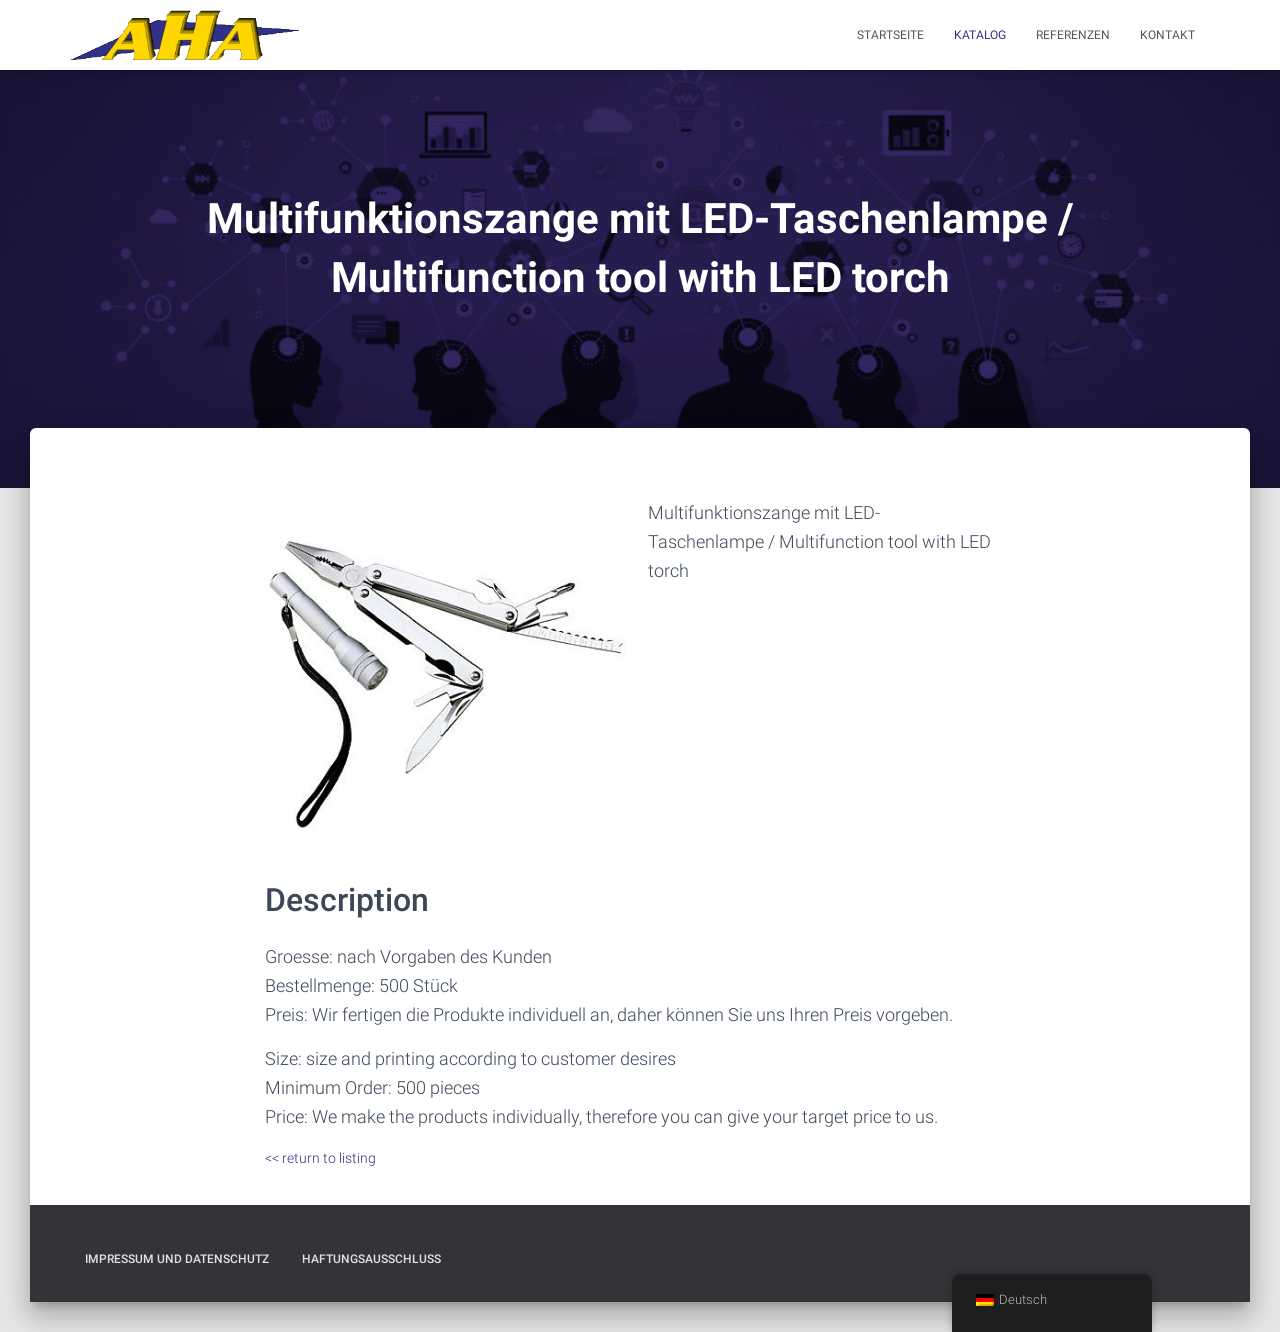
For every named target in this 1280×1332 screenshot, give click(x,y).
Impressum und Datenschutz (177, 1259)
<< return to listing (320, 1158)
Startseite (890, 35)
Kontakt (1167, 35)
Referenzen (1073, 35)
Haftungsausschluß (371, 1259)
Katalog (980, 35)
